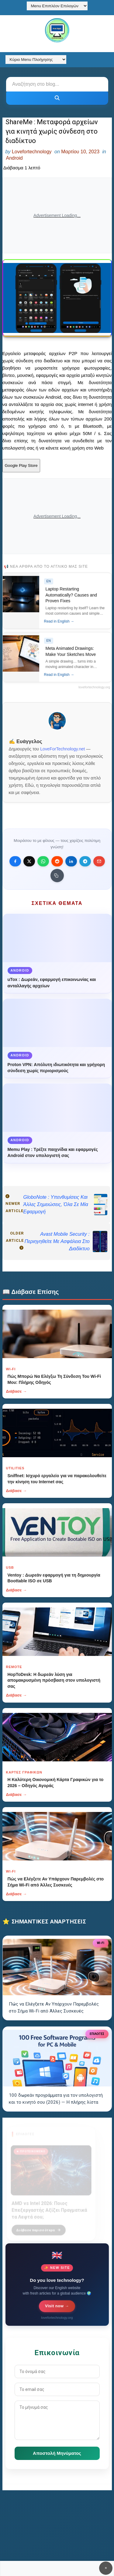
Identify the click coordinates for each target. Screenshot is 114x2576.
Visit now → (57, 2306)
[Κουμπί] (57, 98)
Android (14, 158)
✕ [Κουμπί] (106, 2568)
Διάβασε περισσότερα (38, 2226)
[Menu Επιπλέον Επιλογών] (57, 6)
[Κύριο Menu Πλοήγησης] (35, 59)
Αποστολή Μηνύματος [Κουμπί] (57, 2453)
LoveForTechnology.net (62, 748)
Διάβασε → (16, 1391)
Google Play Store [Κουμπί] (21, 465)
